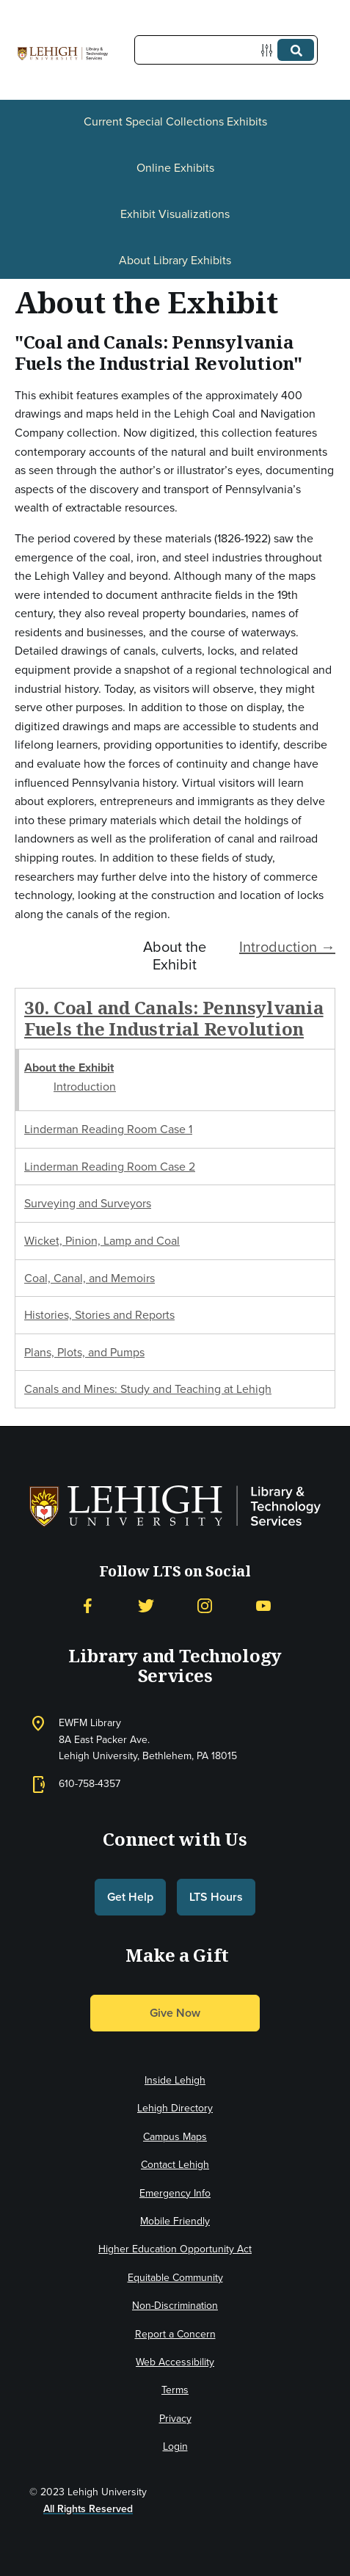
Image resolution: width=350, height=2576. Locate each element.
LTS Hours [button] (216, 1896)
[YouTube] (263, 1606)
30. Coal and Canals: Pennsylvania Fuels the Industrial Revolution (174, 1018)
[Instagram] (205, 1606)
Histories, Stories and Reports (99, 1314)
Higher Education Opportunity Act (175, 2249)
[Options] (269, 50)
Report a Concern (175, 2334)
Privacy (175, 2418)
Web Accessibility (175, 2362)
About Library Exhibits (175, 260)
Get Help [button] (130, 1896)
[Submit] (295, 50)
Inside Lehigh (175, 2080)
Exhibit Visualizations (175, 213)
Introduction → (287, 947)
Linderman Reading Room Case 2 (109, 1166)
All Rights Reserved (88, 2509)
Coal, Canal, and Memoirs (89, 1278)
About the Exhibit (69, 1067)
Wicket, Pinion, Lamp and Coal (102, 1240)
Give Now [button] (175, 2012)
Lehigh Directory (175, 2108)
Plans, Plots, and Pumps (84, 1352)
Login (175, 2446)
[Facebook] (87, 1606)
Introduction (85, 1086)
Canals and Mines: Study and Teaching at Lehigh (147, 1388)
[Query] (226, 50)
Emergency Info (175, 2193)
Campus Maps (175, 2136)
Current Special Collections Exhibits (175, 121)
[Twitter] (146, 1606)
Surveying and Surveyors (87, 1203)
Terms (175, 2390)
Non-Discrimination (175, 2305)
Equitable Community (175, 2277)
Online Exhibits (175, 167)
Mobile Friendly (175, 2221)
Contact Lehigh (175, 2164)
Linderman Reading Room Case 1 (108, 1129)
